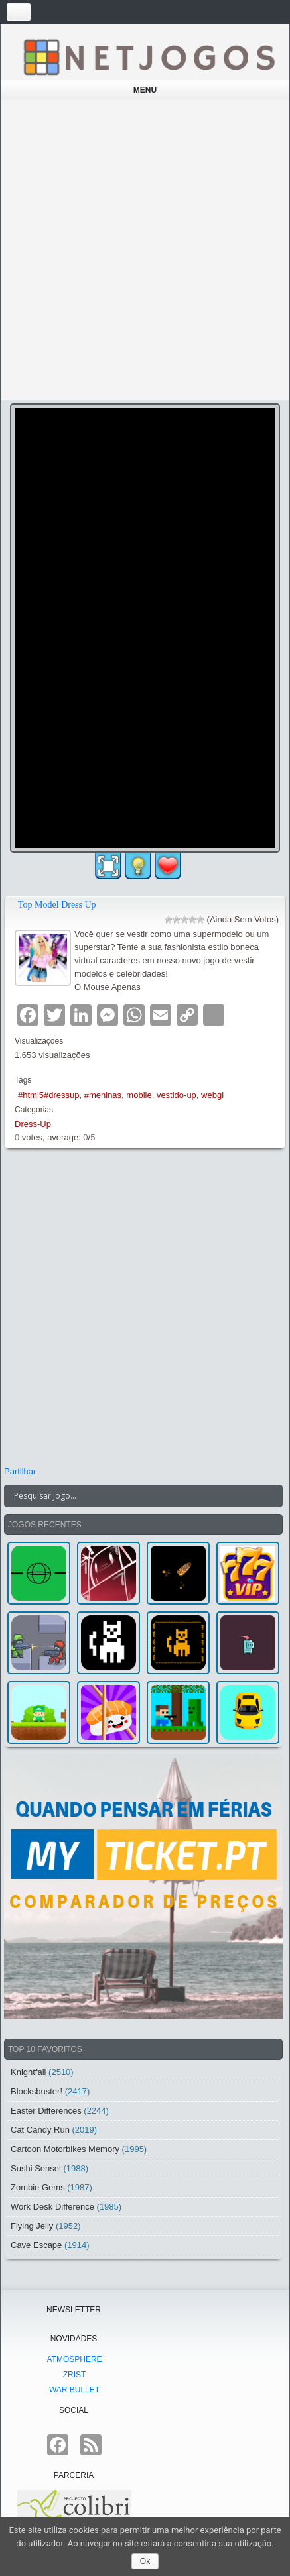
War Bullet (74, 2389)
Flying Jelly (32, 2226)
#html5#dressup (49, 1095)
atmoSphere (74, 2359)
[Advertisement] (145, 250)
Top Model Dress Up (57, 905)
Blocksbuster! (36, 2091)
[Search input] (135, 1496)
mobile (138, 1095)
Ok (145, 2561)
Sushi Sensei (36, 2168)
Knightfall (28, 2072)
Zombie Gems (38, 2187)
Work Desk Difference (52, 2207)
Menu (145, 90)
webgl (212, 1095)
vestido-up (176, 1095)
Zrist (74, 2374)
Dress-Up (33, 1124)
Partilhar (20, 1471)
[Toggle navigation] (19, 12)
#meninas (102, 1095)
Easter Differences (46, 2111)
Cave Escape (36, 2245)
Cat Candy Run (40, 2130)
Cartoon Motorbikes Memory (65, 2149)
